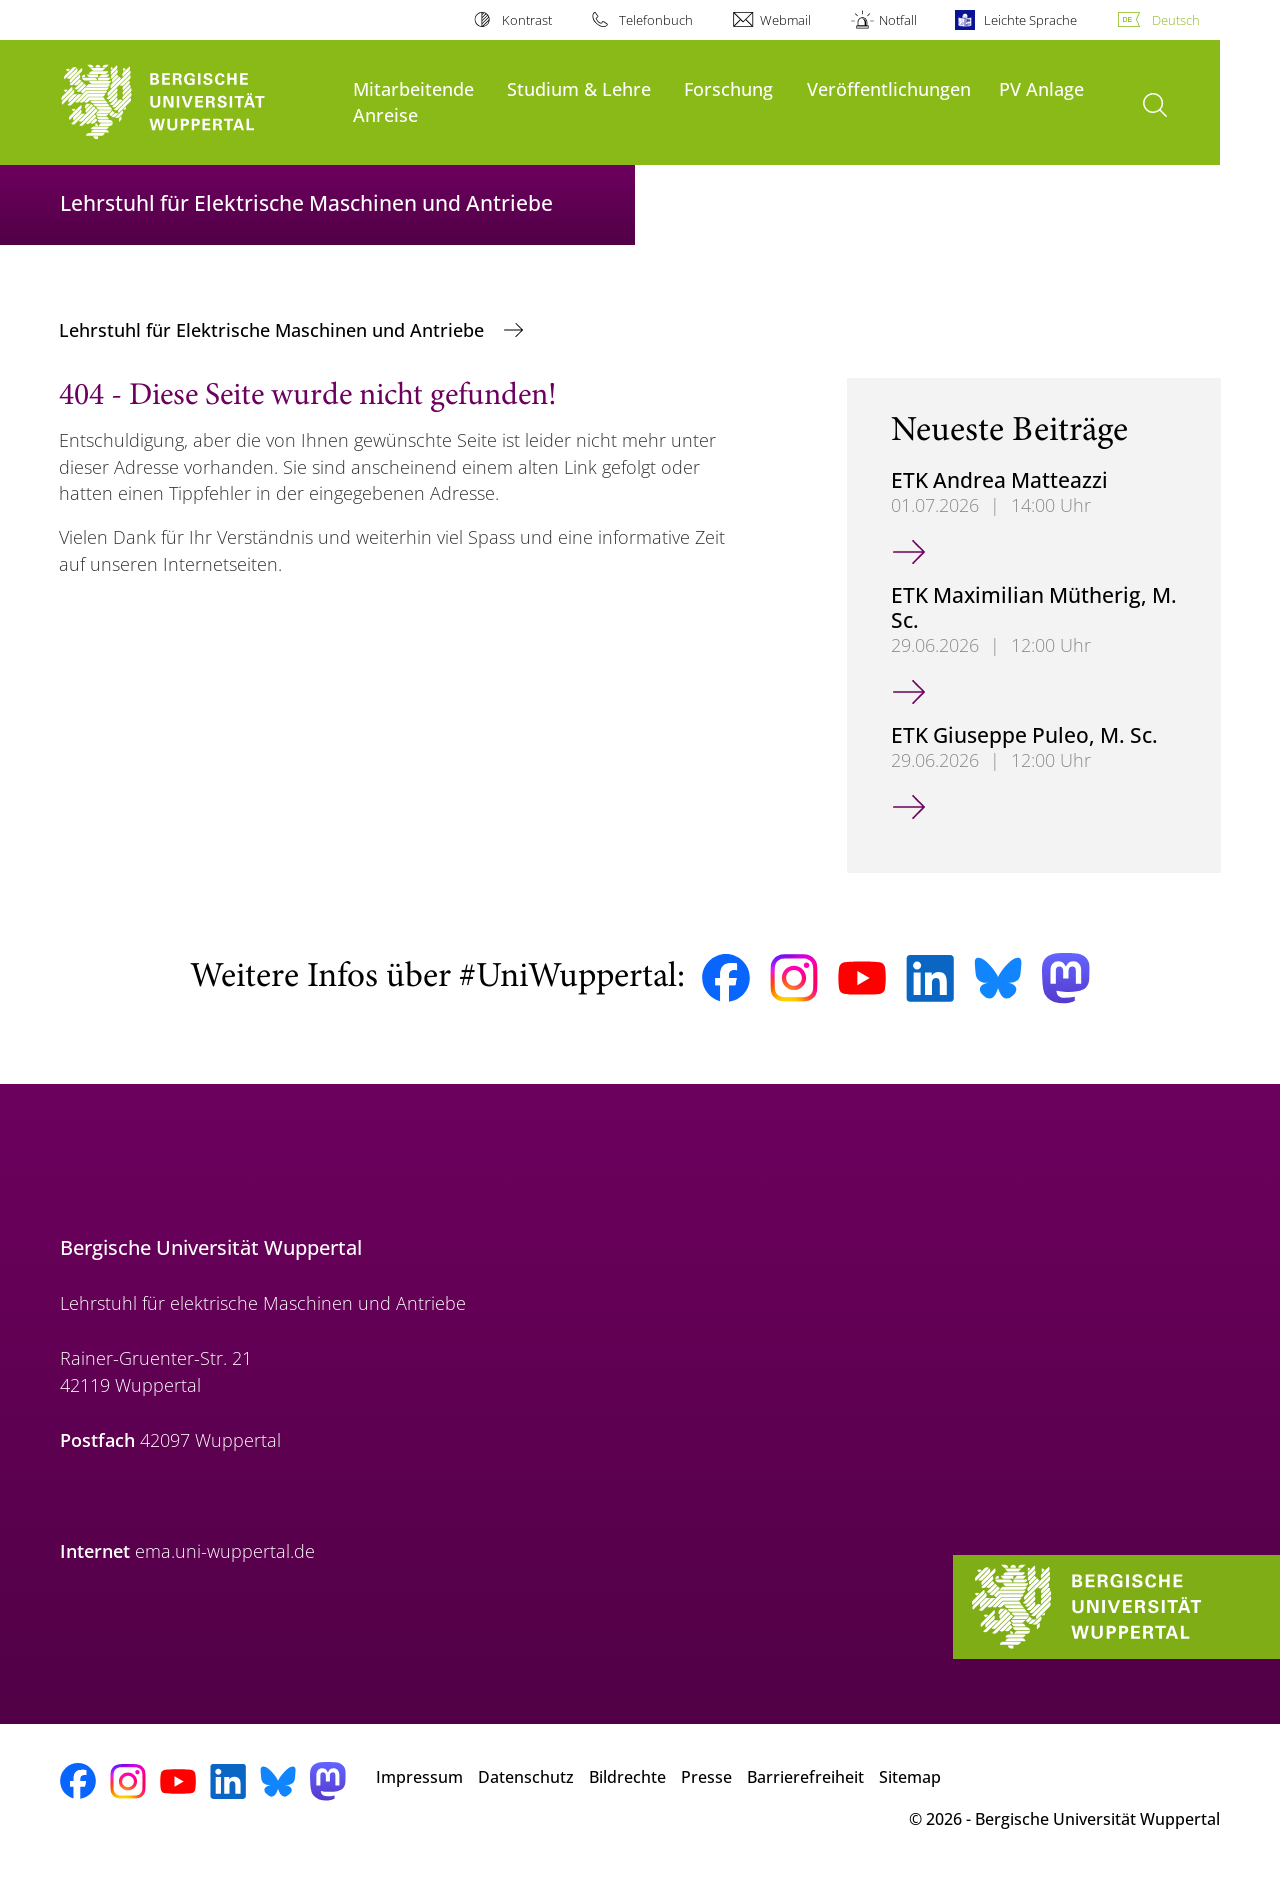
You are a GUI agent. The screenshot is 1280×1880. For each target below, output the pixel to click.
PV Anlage (1041, 88)
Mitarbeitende (413, 88)
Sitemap (910, 1777)
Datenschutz (526, 1777)
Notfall (898, 20)
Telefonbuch (656, 20)
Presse (706, 1777)
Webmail (785, 20)
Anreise (385, 114)
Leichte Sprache (1030, 20)
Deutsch (1176, 20)
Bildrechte (627, 1777)
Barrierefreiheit (805, 1777)
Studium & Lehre (579, 88)
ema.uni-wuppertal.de (225, 1551)
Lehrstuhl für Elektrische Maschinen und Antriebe (274, 330)
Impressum (419, 1777)
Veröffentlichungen (889, 88)
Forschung (728, 88)
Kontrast (527, 20)
